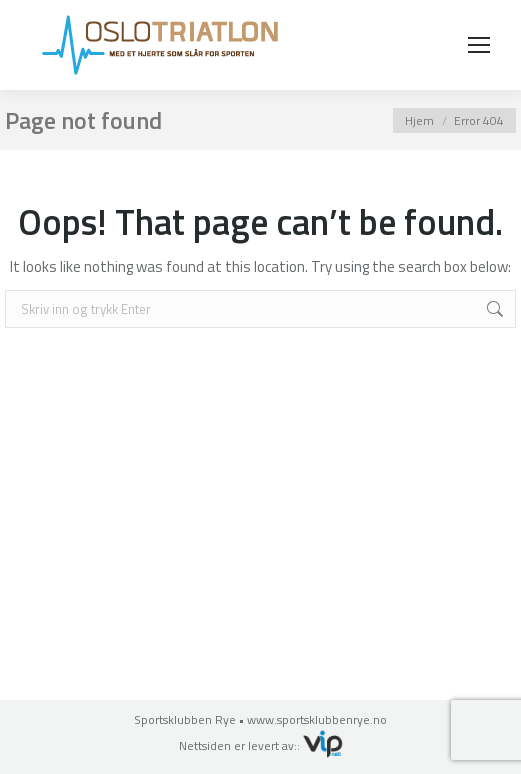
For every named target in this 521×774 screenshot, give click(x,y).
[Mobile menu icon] (479, 45)
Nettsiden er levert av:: (261, 745)
